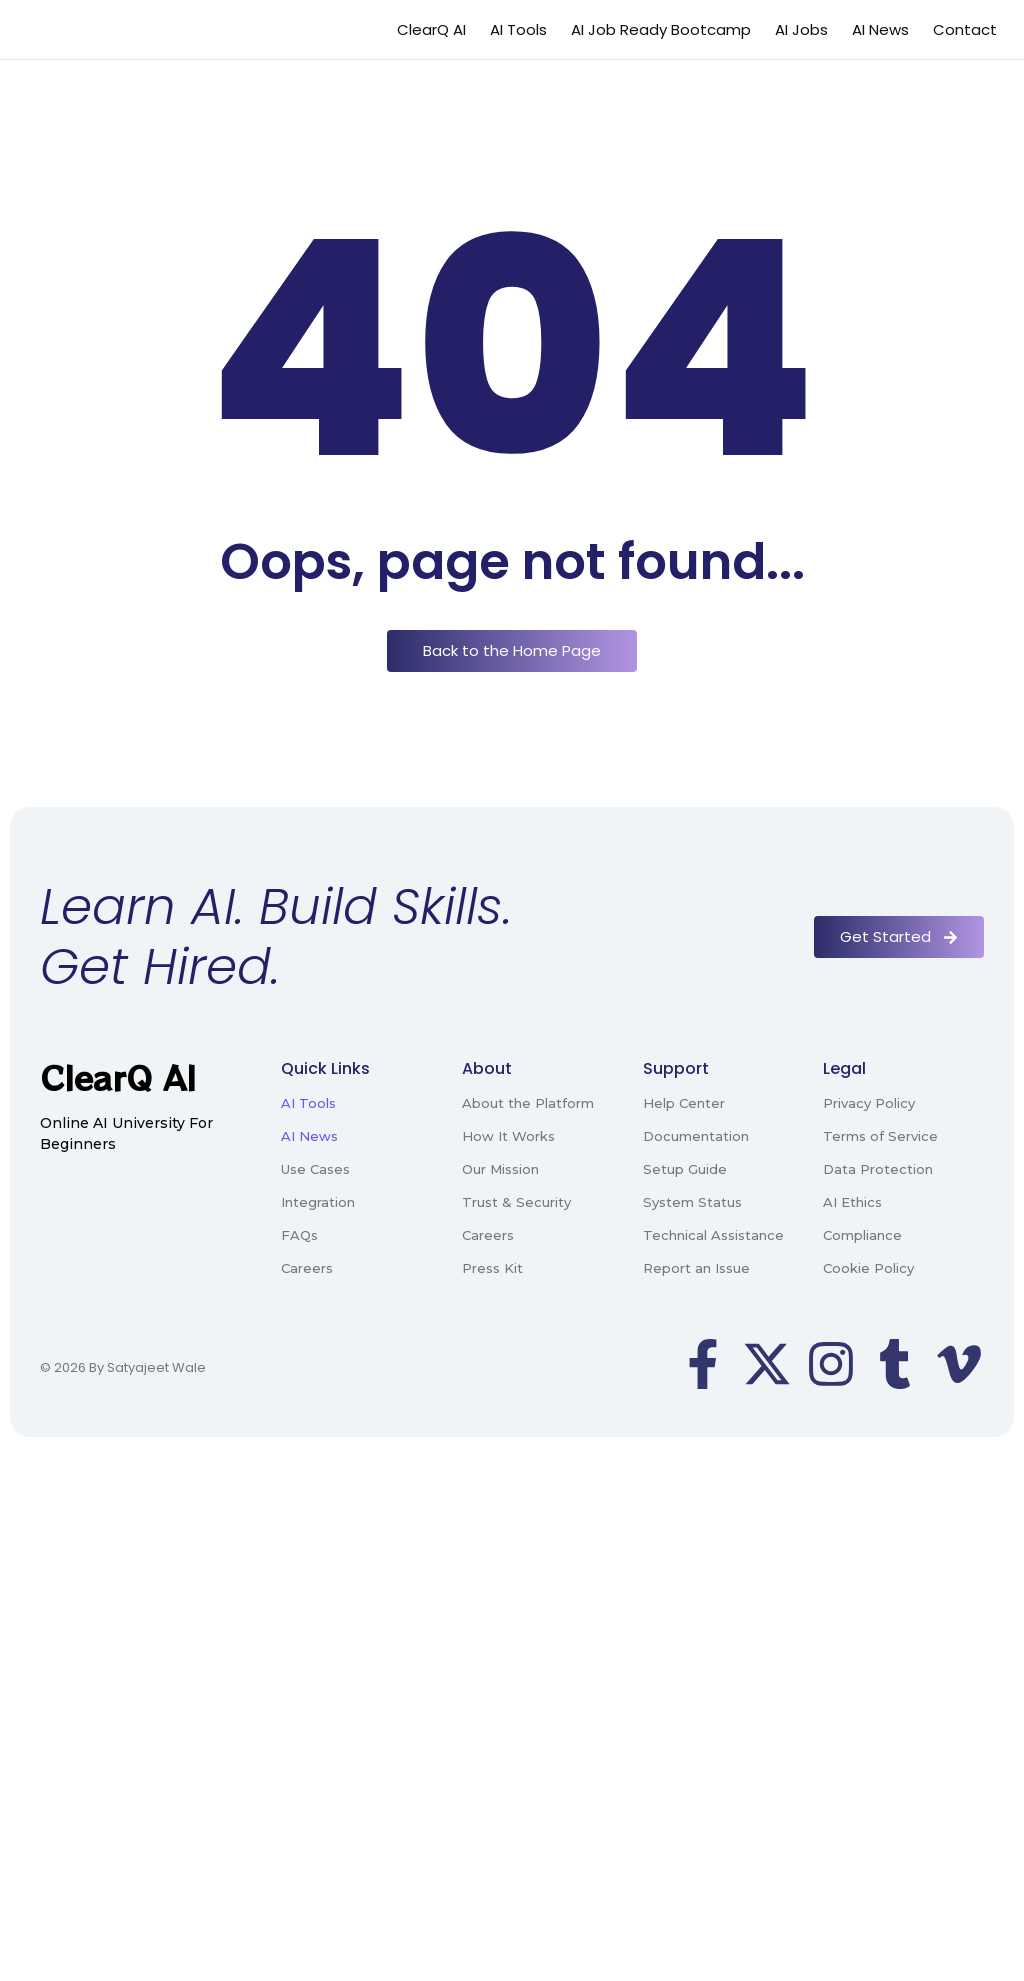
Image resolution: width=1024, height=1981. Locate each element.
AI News (880, 29)
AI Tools (518, 29)
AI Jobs (801, 29)
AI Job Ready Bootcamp (661, 29)
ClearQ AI (431, 29)
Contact (965, 29)
